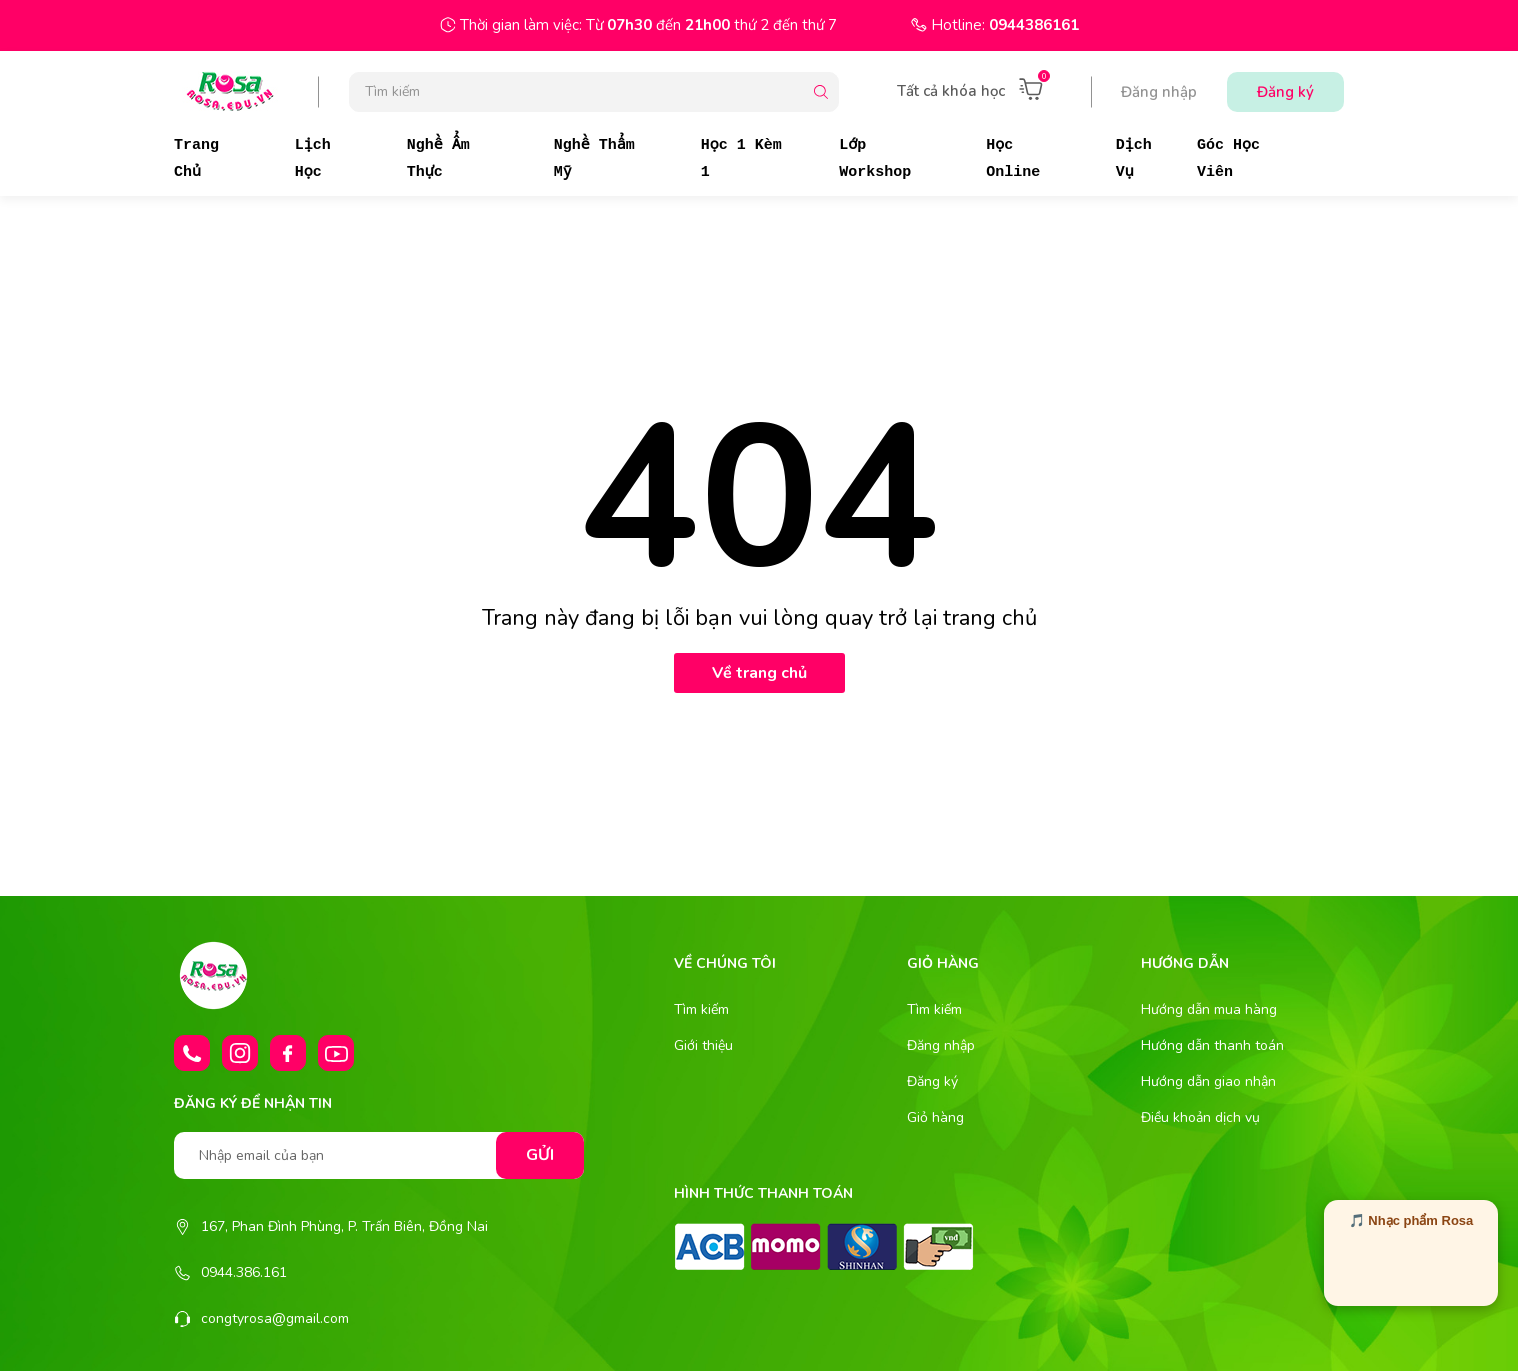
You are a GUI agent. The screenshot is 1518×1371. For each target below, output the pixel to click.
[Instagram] (240, 1053)
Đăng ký (1285, 92)
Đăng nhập (1159, 92)
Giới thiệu (703, 1045)
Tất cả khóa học (951, 91)
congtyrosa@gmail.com (275, 1318)
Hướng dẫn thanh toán (1212, 1045)
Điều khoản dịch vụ (1200, 1117)
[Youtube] (336, 1053)
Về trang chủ (759, 673)
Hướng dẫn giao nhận (1208, 1081)
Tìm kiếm (701, 1009)
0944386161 (1034, 25)
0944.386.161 (244, 1272)
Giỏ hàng (935, 1117)
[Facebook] (288, 1053)
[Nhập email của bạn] (379, 1155)
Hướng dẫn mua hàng (1209, 1009)
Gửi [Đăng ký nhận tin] (540, 1155)
